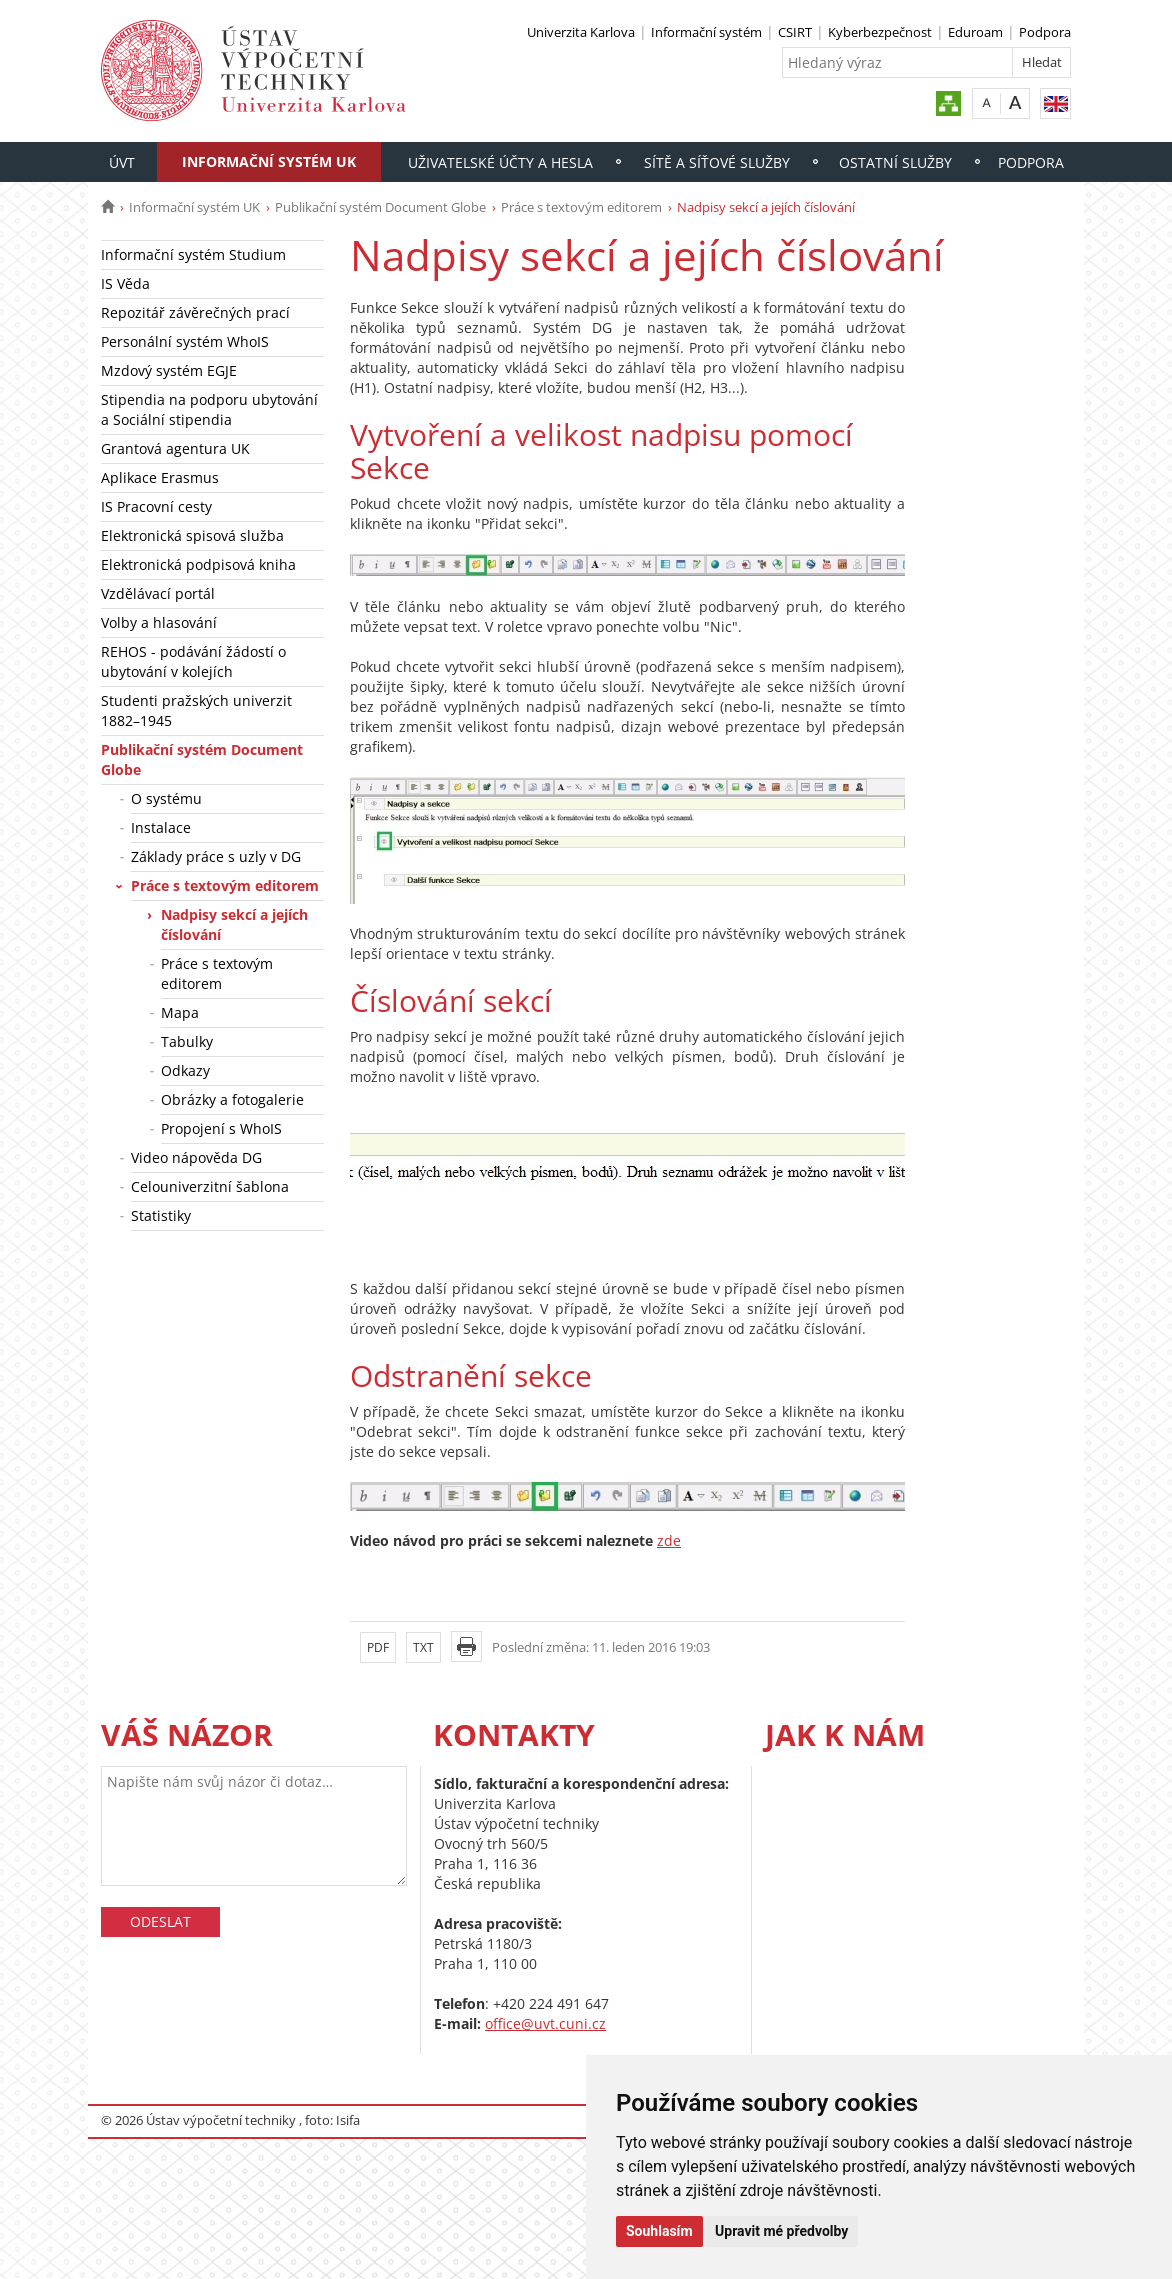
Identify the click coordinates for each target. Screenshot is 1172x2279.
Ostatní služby (895, 162)
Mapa (180, 1012)
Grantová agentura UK (175, 448)
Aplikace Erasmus (160, 477)
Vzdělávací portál (158, 593)
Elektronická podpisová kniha (198, 564)
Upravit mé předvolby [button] (781, 2231)
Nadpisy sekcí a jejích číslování (234, 924)
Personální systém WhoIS (185, 341)
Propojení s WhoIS (221, 1128)
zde (669, 1540)
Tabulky (187, 1041)
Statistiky (161, 1215)
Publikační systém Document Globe (380, 207)
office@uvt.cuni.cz (545, 2023)
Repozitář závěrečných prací (195, 312)
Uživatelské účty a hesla (500, 162)
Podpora (1045, 32)
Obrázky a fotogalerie (232, 1099)
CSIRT (795, 32)
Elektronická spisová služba (192, 535)
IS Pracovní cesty (156, 506)
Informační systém (706, 32)
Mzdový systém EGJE (169, 370)
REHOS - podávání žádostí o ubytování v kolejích (193, 661)
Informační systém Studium (193, 254)
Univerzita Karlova (581, 32)
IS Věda (125, 283)
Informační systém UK (269, 161)
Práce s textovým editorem (581, 207)
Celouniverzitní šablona (210, 1186)
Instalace (161, 827)
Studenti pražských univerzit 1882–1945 (196, 710)
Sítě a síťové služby (717, 162)
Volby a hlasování (159, 622)
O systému (166, 798)
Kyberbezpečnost (880, 32)
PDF (378, 1647)
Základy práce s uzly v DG (216, 856)
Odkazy (185, 1070)
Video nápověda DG (196, 1157)
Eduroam (975, 32)
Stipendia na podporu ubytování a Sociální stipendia (209, 409)
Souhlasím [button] (659, 2231)
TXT (423, 1647)
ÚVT (122, 162)
